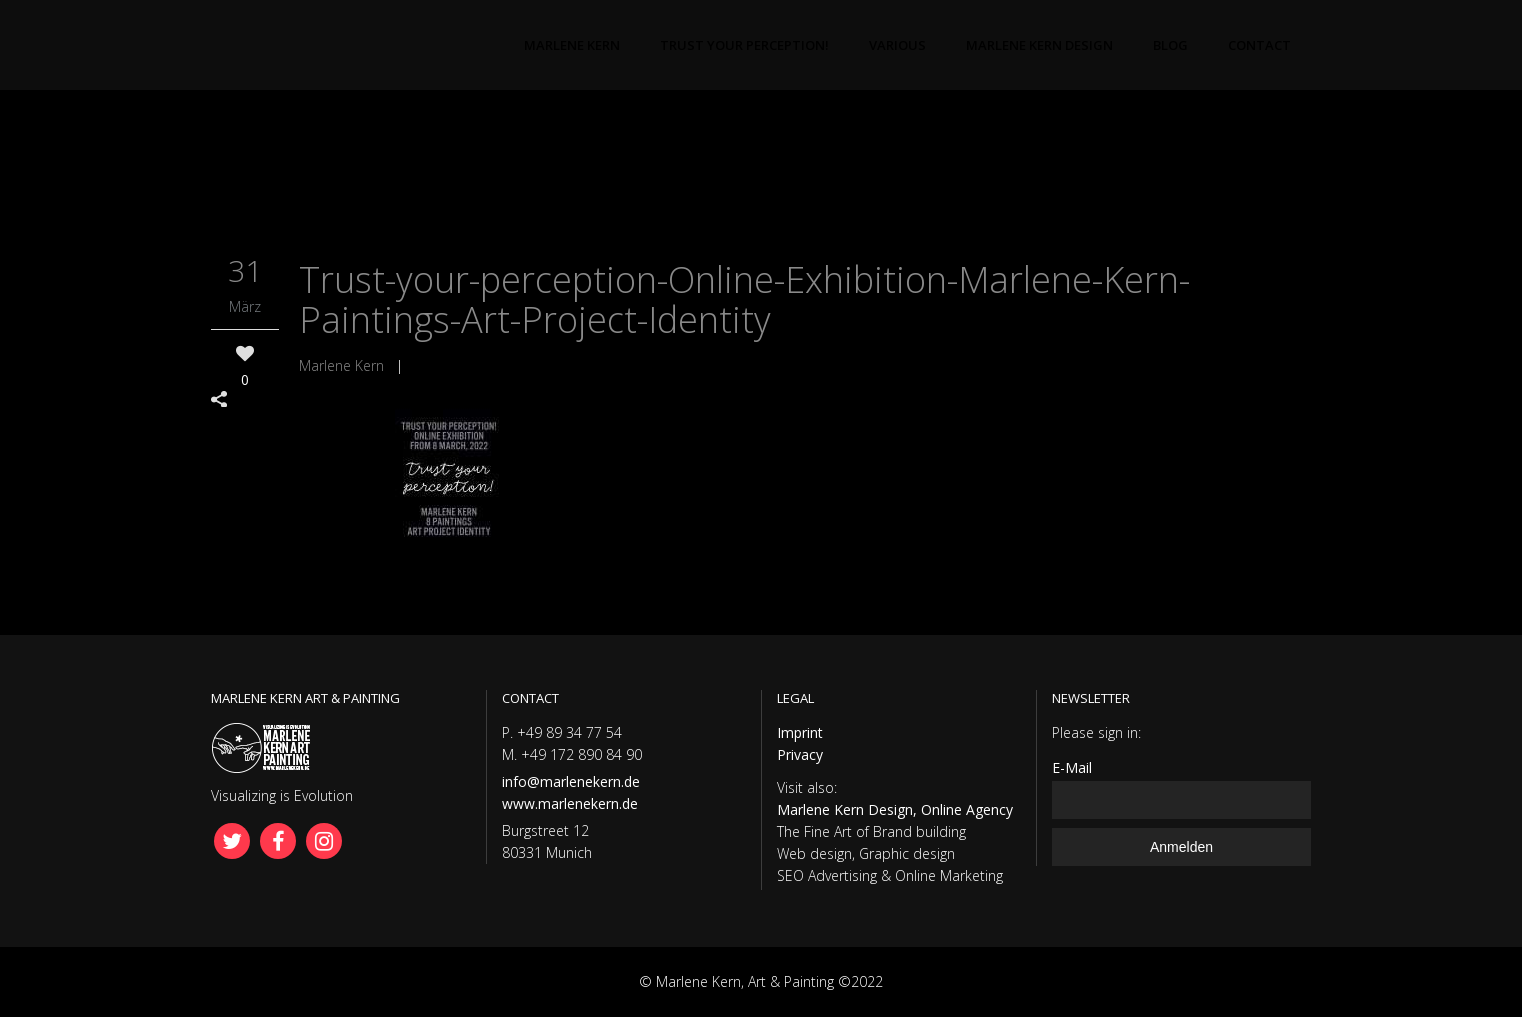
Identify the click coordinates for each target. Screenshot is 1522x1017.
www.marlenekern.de (570, 803)
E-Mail (1072, 767)
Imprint (800, 732)
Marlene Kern (341, 365)
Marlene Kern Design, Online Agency (895, 809)
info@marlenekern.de (571, 781)
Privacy (800, 754)
